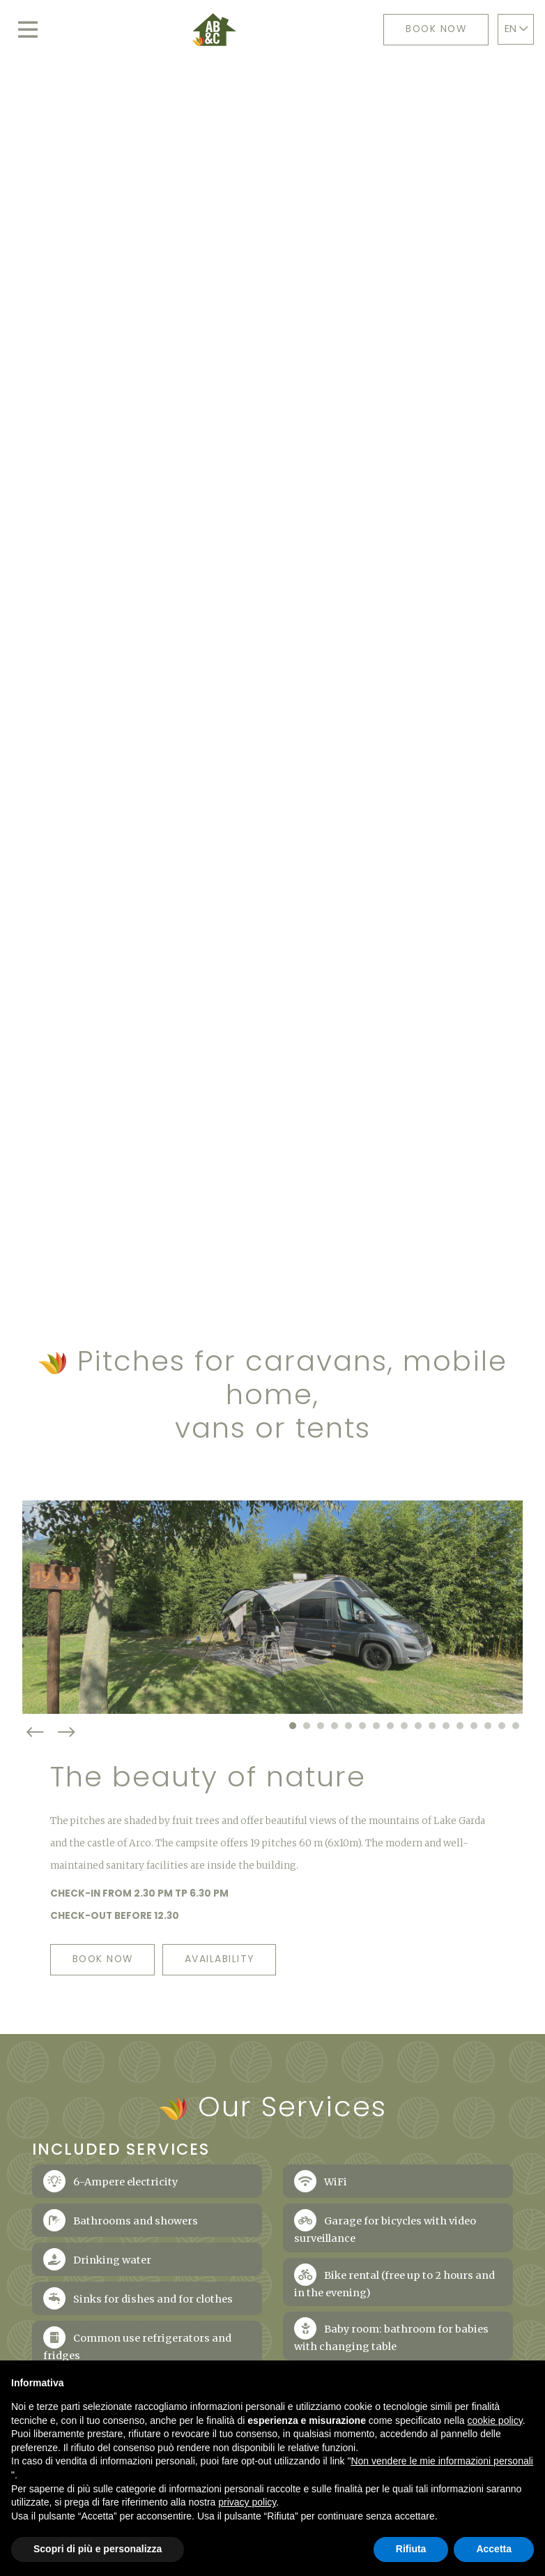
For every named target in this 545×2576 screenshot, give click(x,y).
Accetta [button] (494, 2548)
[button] (292, 1791)
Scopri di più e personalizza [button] (97, 2548)
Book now (435, 29)
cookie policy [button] (495, 2420)
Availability (238, 2025)
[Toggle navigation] (28, 30)
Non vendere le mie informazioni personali (441, 2460)
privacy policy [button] (247, 2502)
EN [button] (519, 29)
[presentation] (38, 1798)
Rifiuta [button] (411, 2548)
